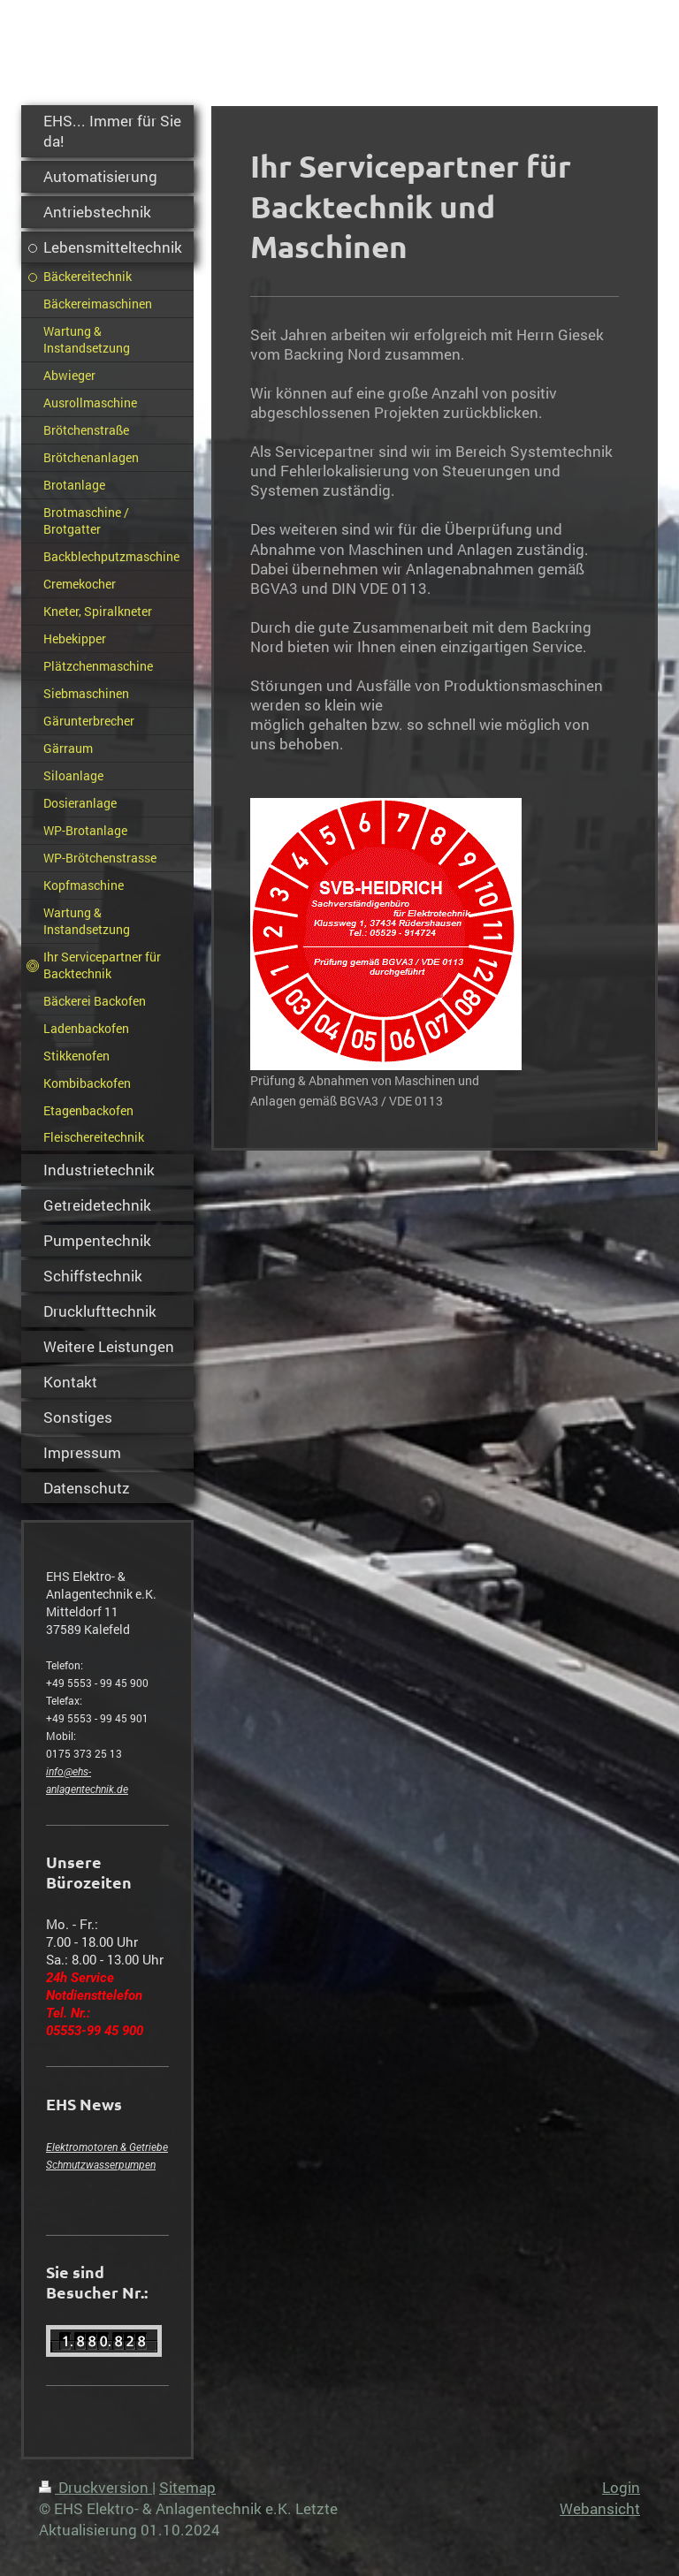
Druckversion (95, 2487)
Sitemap (187, 2487)
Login (621, 2487)
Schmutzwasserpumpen (101, 2165)
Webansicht (600, 2508)
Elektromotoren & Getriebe (107, 2147)
